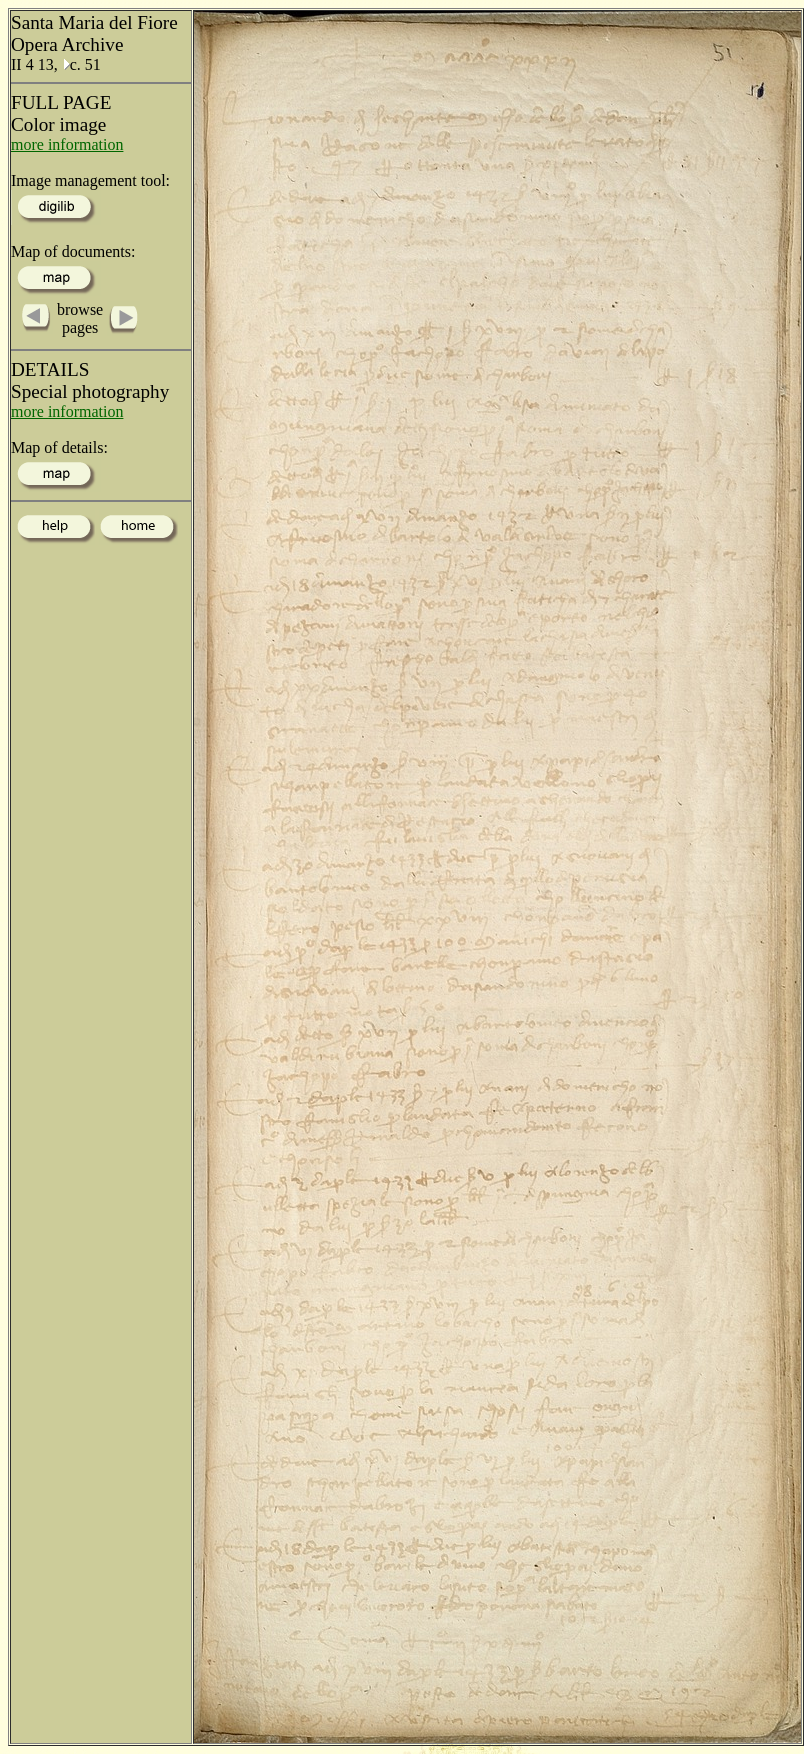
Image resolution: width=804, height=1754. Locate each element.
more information (67, 144)
